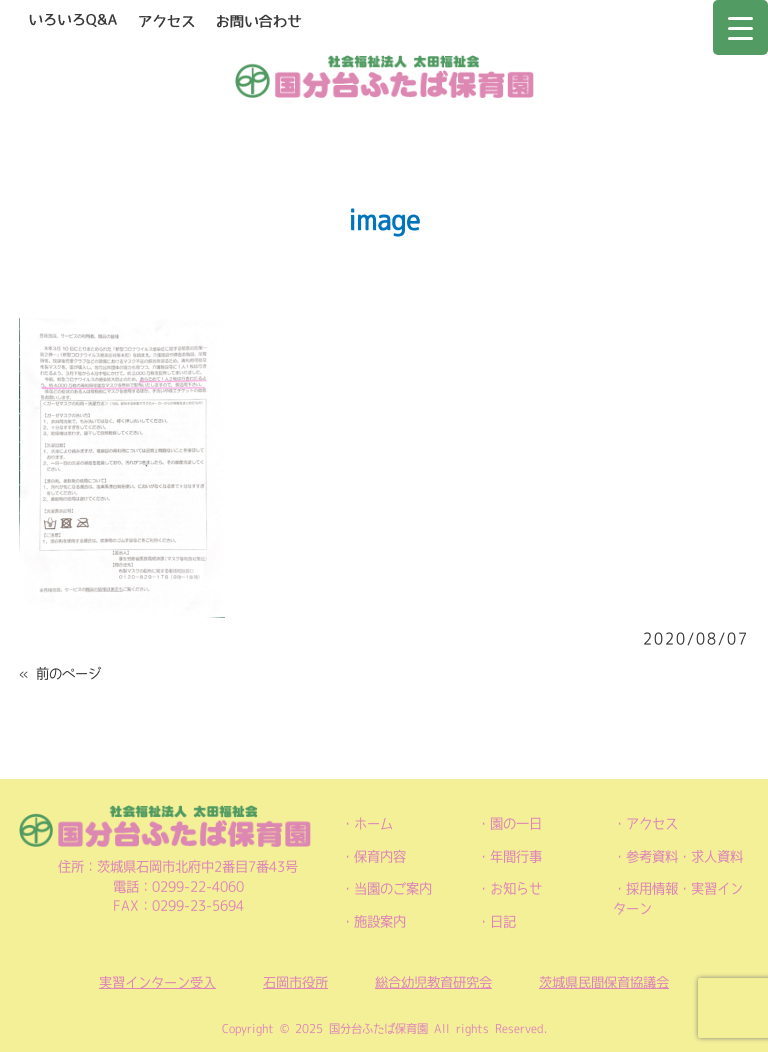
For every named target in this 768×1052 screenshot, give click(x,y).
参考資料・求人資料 (684, 856)
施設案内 (380, 921)
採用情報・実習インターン (678, 898)
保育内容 (380, 856)
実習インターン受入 (157, 982)
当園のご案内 (393, 888)
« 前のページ (60, 673)
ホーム (373, 823)
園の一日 (516, 823)
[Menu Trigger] (740, 27)
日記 (503, 921)
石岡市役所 (295, 982)
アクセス (652, 823)
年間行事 (516, 856)
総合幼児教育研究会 (433, 982)
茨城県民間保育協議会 (604, 982)
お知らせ (516, 888)
